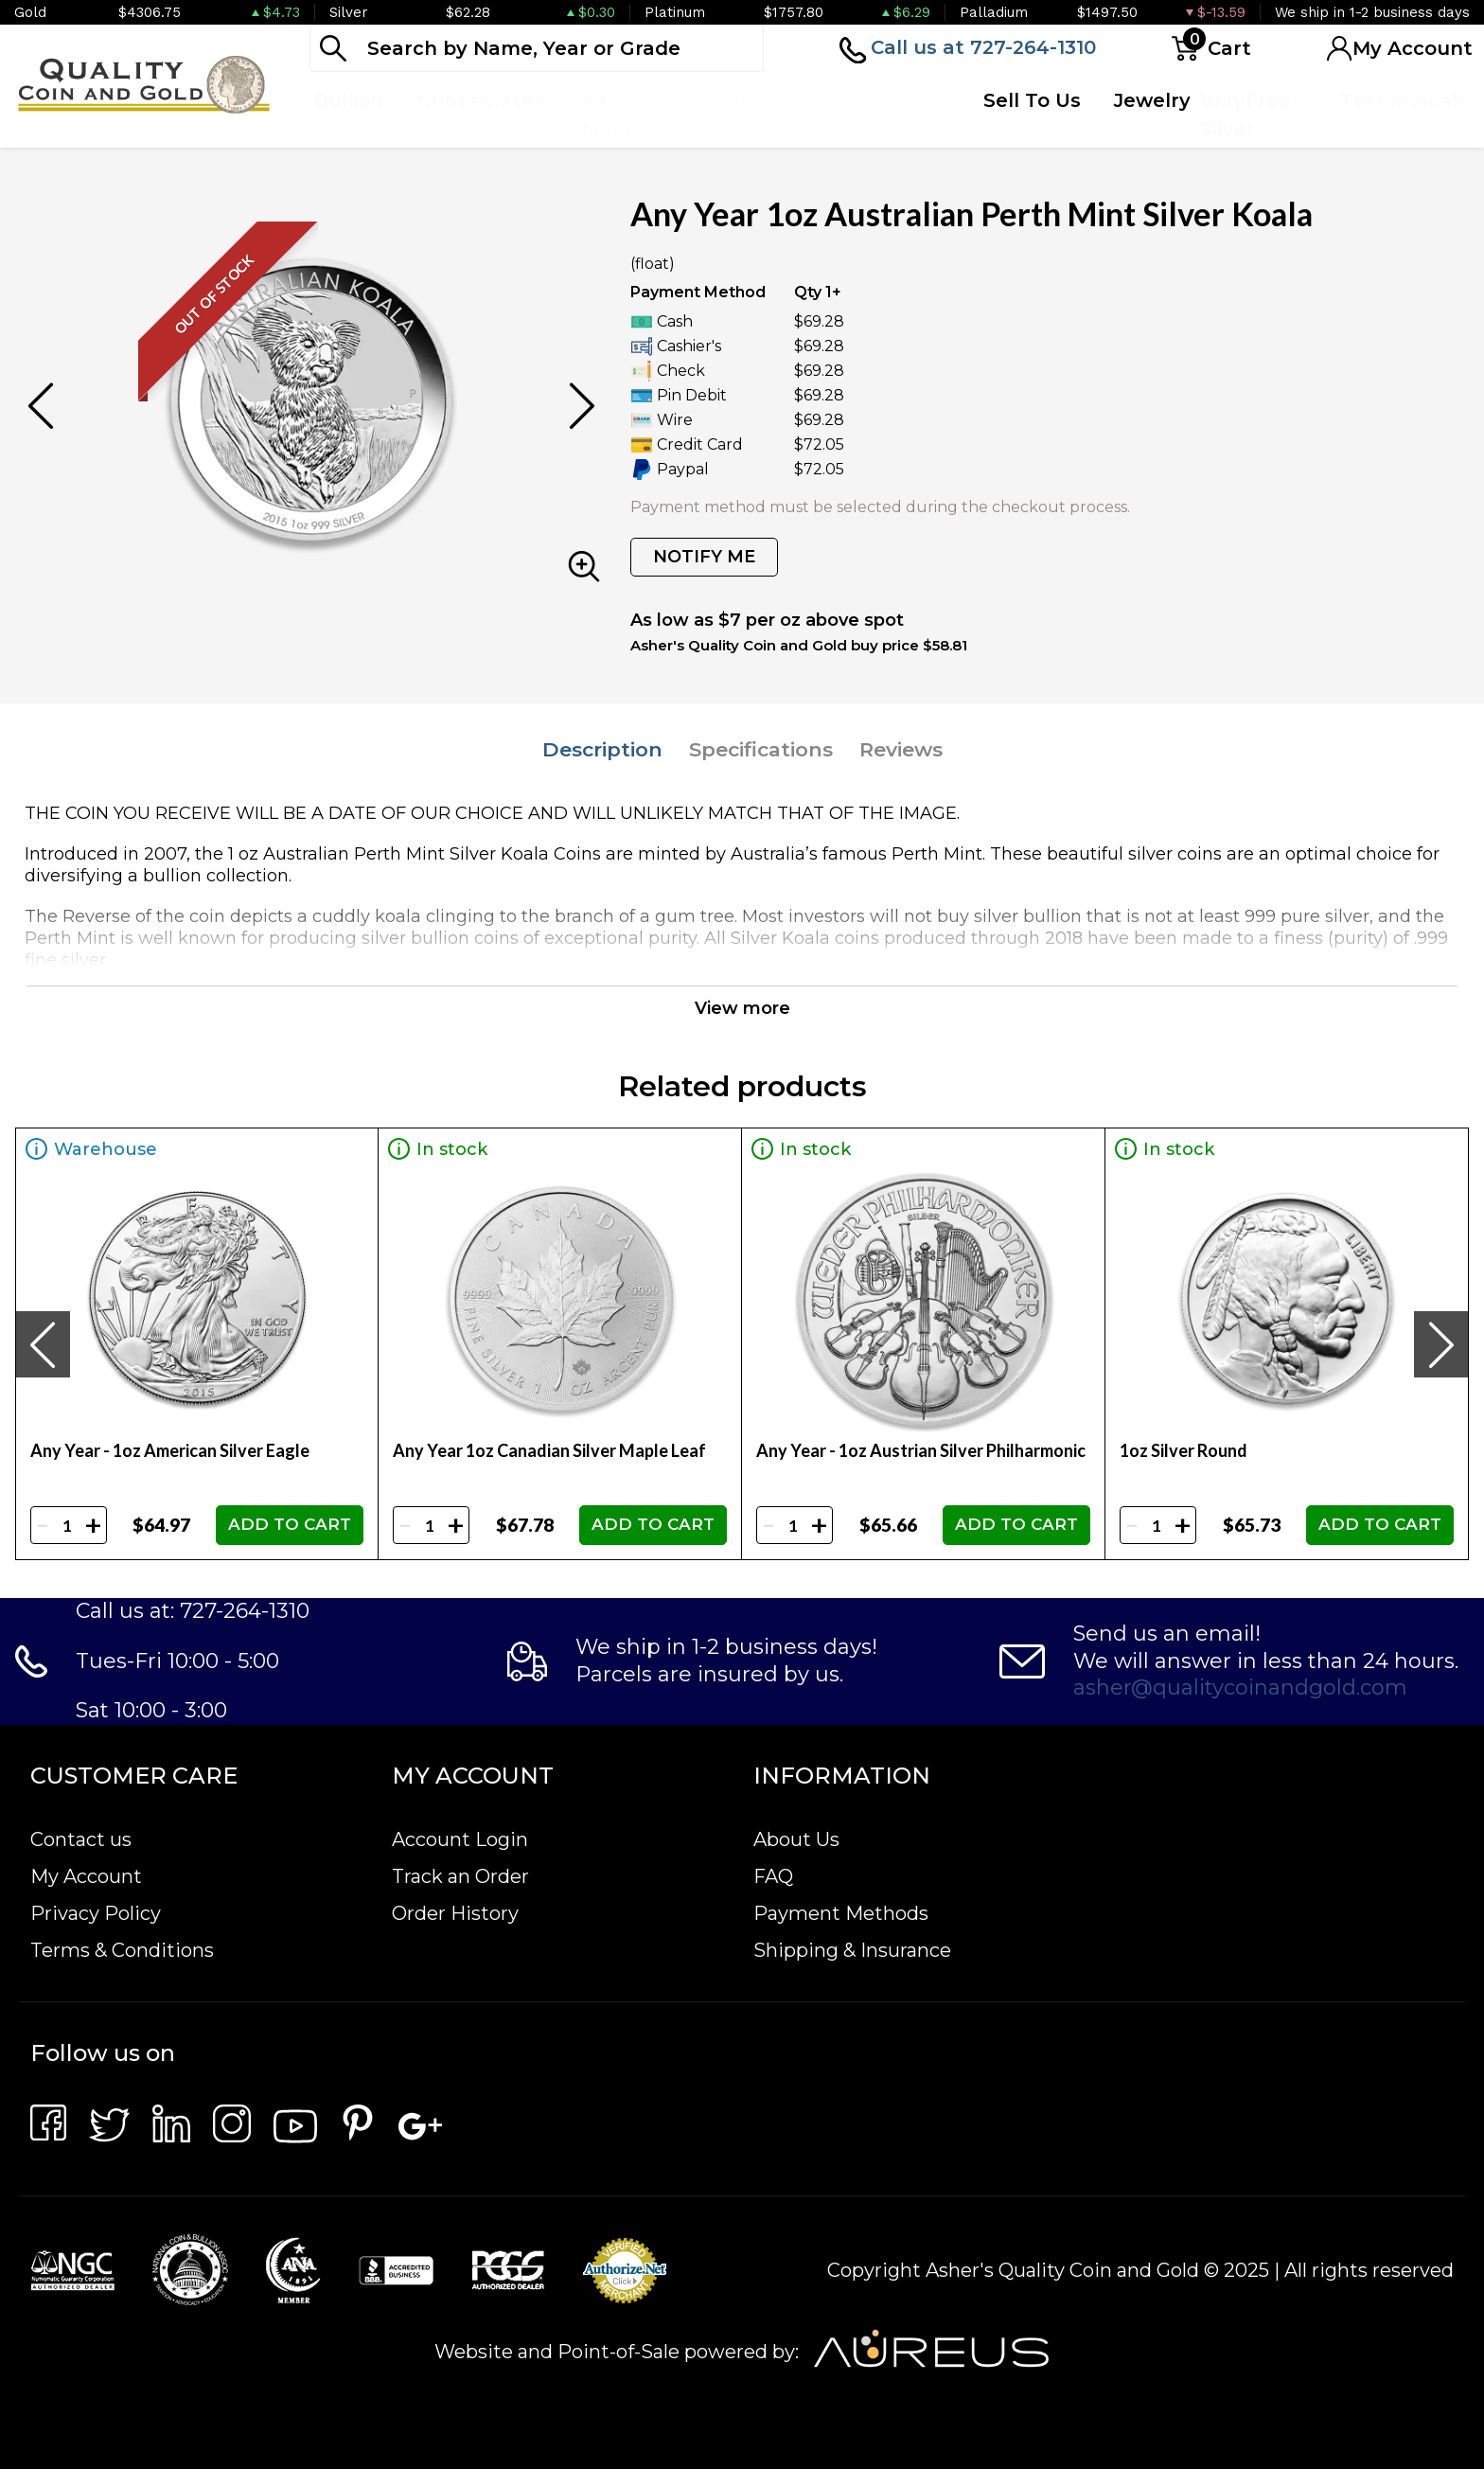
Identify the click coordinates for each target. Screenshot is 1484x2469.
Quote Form (908, 114)
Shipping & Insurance (852, 1950)
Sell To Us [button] (1032, 100)
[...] (536, 48)
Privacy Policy (95, 1913)
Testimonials (1404, 100)
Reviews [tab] (901, 749)
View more (742, 1008)
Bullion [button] (348, 100)
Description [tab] (602, 749)
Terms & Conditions (122, 1950)
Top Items (812, 114)
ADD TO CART (289, 1524)
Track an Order (460, 1876)
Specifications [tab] (761, 749)
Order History (455, 1913)
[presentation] (42, 1344)
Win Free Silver (1245, 114)
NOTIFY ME (704, 556)
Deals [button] (723, 100)
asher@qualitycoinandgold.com (1240, 1687)
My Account (86, 1876)
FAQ (773, 1876)
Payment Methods (840, 1913)
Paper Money (614, 114)
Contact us (81, 1839)
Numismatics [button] (482, 100)
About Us (796, 1839)
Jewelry (1152, 100)
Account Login (460, 1839)
